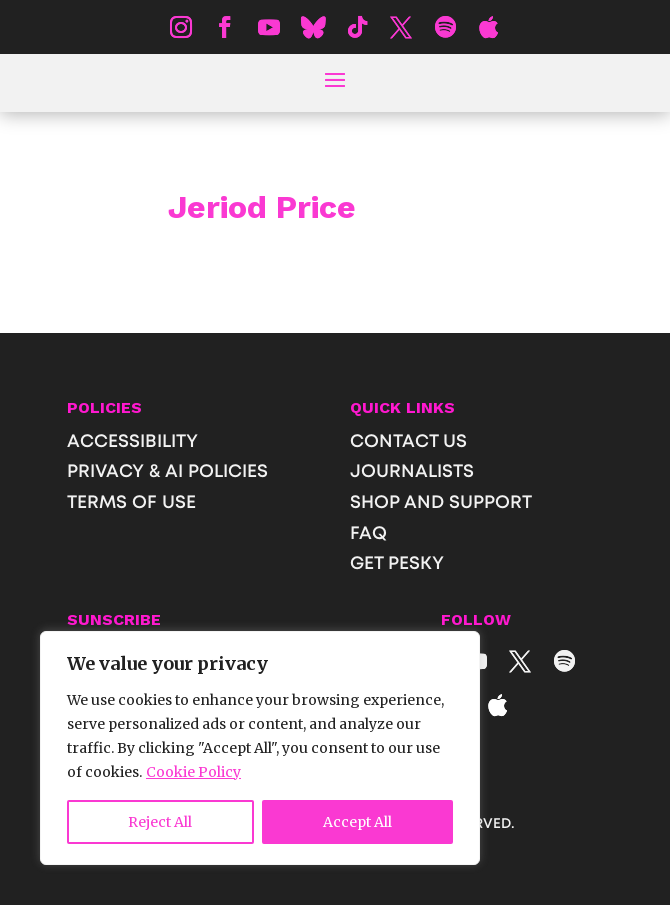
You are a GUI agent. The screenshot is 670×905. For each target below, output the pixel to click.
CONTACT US (408, 442)
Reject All (160, 822)
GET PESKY (397, 564)
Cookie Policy (193, 772)
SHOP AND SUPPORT (441, 503)
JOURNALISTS (412, 472)
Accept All (357, 822)
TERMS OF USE (131, 503)
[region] (260, 748)
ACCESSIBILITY (132, 442)
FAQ (368, 534)
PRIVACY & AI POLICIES (167, 472)
